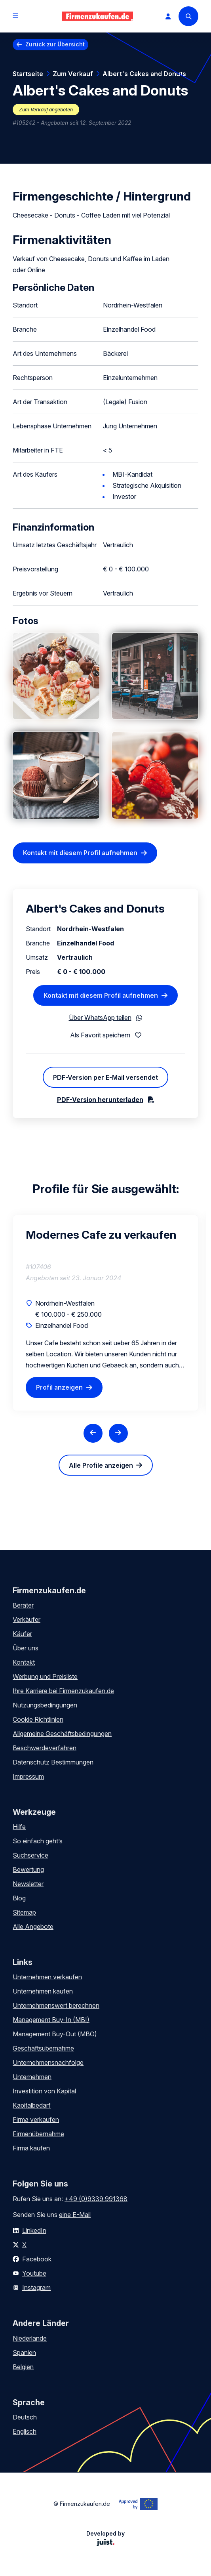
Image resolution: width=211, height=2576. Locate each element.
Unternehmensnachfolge (48, 2062)
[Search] (188, 16)
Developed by (105, 2538)
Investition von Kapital (44, 2091)
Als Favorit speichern (100, 1035)
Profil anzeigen (59, 1388)
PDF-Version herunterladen (100, 1100)
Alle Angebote (33, 1927)
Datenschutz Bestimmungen (53, 1762)
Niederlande (30, 2338)
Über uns (25, 1648)
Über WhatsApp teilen (100, 1018)
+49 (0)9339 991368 (96, 2199)
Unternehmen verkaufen (47, 1977)
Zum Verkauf (73, 74)
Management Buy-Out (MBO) (55, 2034)
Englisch (24, 2431)
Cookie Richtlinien (38, 1719)
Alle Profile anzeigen (101, 1465)
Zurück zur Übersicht (55, 44)
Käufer (22, 1634)
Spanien (24, 2352)
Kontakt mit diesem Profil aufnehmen (80, 853)
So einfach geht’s (38, 1841)
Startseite (28, 74)
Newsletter (28, 1884)
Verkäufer (26, 1619)
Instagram (36, 2287)
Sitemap (24, 1912)
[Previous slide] (93, 1433)
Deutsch (25, 2417)
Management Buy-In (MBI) (51, 2020)
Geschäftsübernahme (43, 2048)
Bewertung (28, 1869)
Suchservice (30, 1855)
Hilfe (19, 1827)
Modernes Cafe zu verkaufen (101, 1234)
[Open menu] (15, 16)
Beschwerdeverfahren (44, 1748)
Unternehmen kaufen (43, 1991)
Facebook (36, 2259)
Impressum (28, 1776)
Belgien (23, 2367)
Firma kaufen (31, 2148)
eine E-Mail (75, 2215)
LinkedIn (34, 2230)
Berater (23, 1605)
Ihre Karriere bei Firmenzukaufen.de (63, 1691)
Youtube (34, 2273)
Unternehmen (32, 2077)
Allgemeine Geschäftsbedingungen (62, 1734)
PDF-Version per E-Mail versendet (105, 1077)
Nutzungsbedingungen (45, 1705)
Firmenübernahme (38, 2134)
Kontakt (24, 1662)
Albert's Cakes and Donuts (144, 74)
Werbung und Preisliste (45, 1676)
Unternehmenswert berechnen (56, 2005)
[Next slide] (118, 1433)
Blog (19, 1898)
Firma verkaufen (36, 2119)
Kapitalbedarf (32, 2105)
